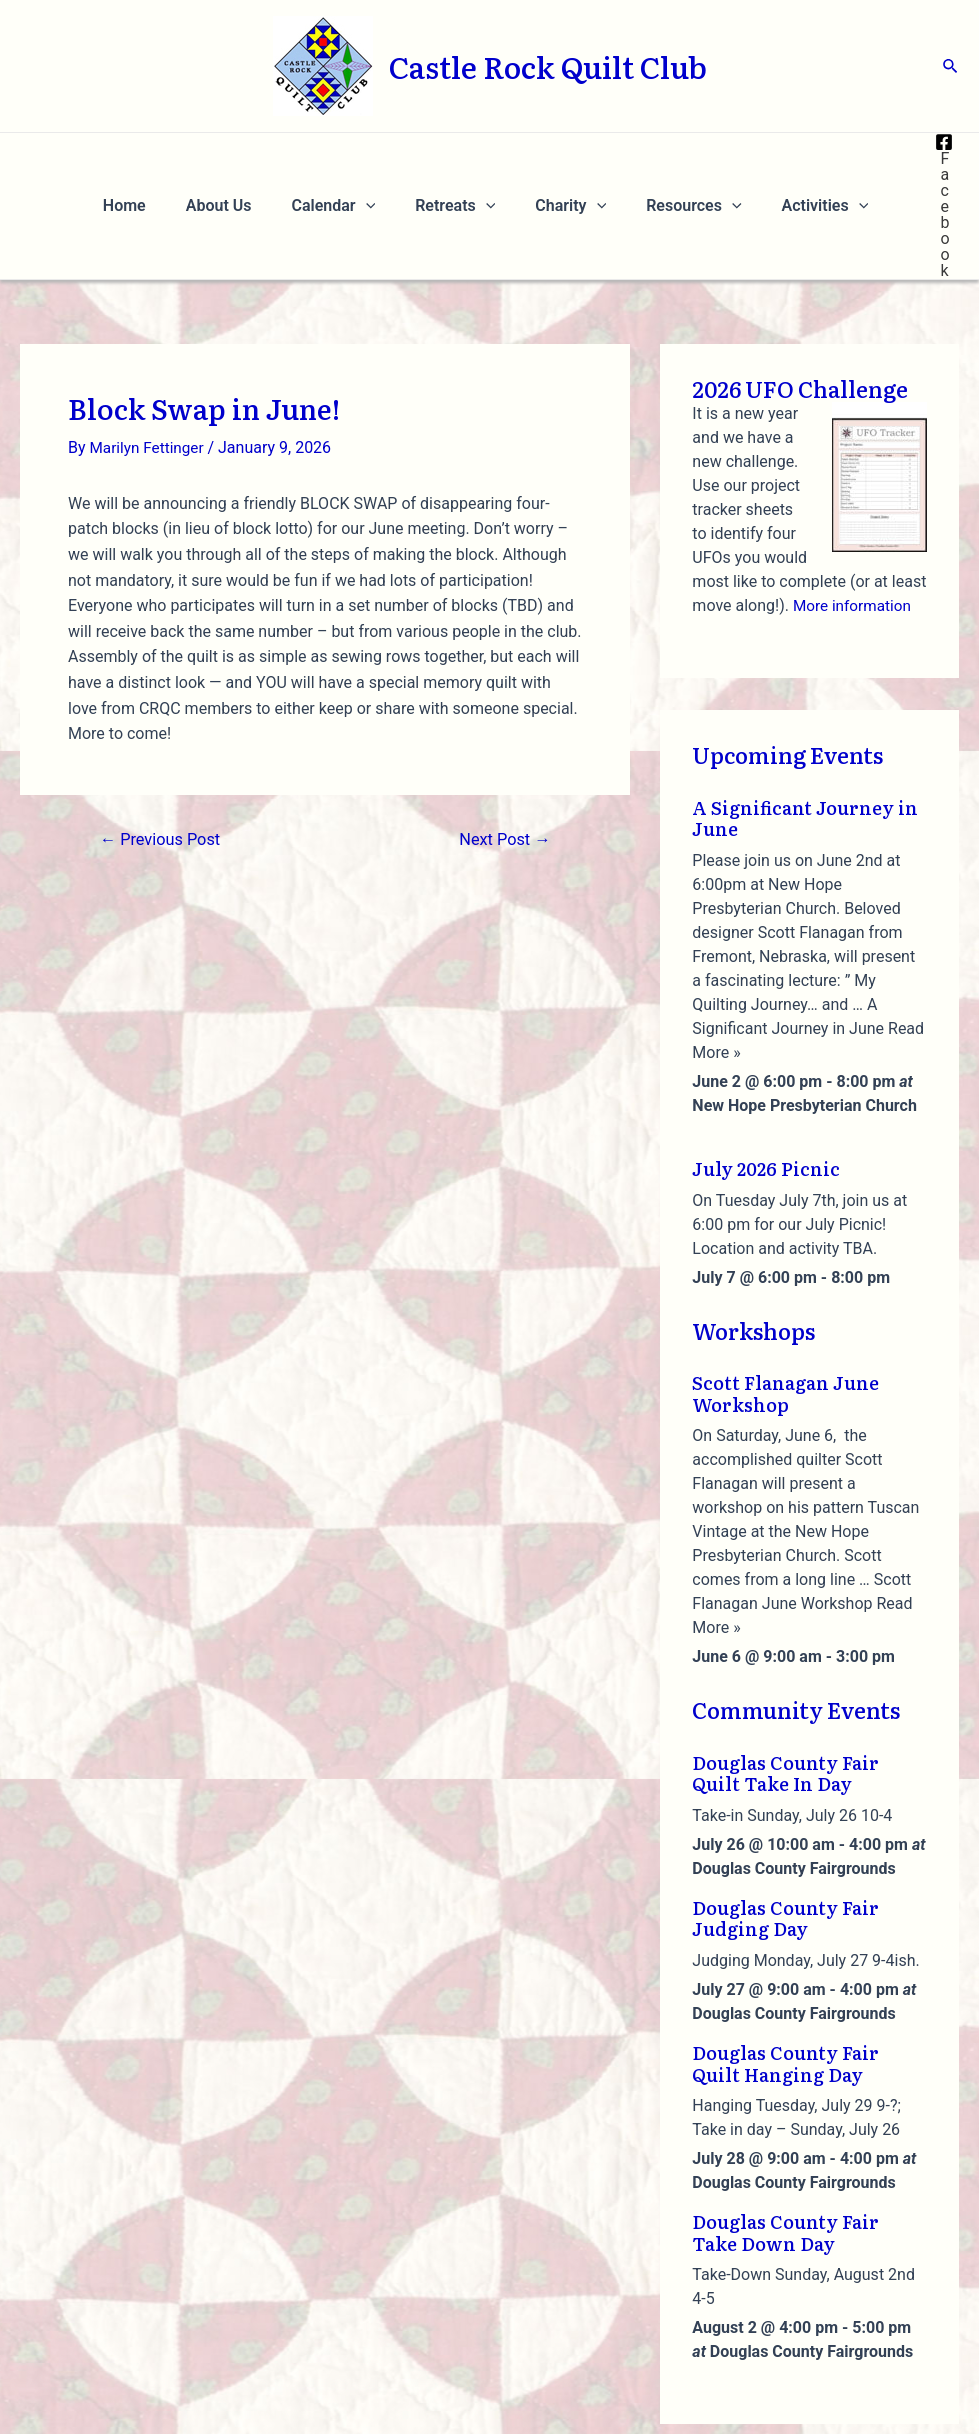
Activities (805, 158)
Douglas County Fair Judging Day (785, 1822)
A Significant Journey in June (805, 722)
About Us (239, 157)
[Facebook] (931, 158)
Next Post (501, 743)
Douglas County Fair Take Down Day (785, 2136)
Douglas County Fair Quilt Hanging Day (785, 1967)
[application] (378, 158)
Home (152, 157)
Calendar (345, 158)
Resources (681, 158)
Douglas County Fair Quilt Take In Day (785, 1677)
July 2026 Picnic (766, 1072)
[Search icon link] (951, 66)
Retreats (459, 158)
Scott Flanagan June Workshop (785, 1297)
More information (854, 509)
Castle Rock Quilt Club (548, 66)
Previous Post (164, 743)
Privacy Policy (747, 2400)
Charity (566, 158)
